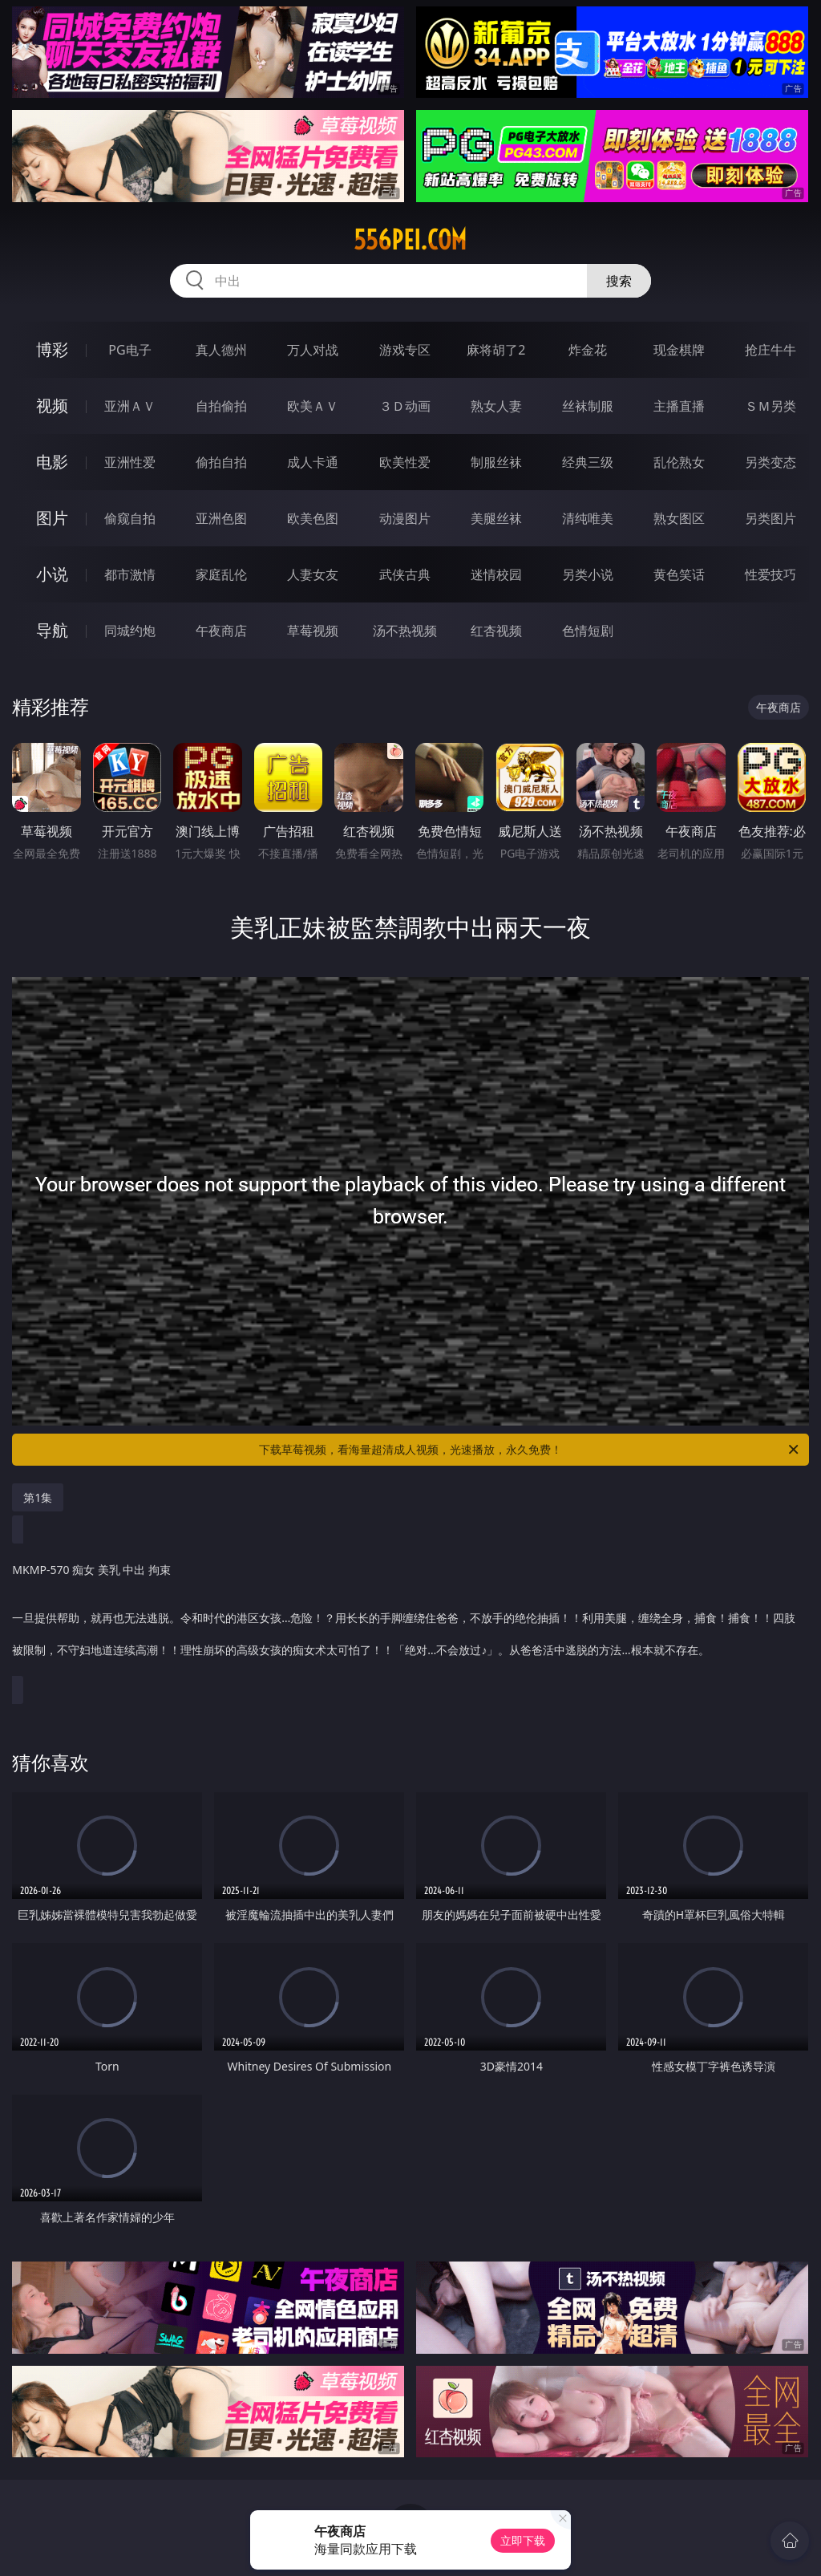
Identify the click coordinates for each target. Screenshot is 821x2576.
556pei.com (410, 240)
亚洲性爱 (130, 462)
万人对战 (312, 350)
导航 (52, 630)
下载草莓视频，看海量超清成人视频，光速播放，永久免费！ (530, 1449)
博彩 (52, 349)
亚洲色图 (221, 518)
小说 (52, 574)
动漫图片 (405, 518)
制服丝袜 (496, 462)
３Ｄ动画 (405, 406)
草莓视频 (312, 630)
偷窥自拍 (130, 518)
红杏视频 (496, 630)
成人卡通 (312, 462)
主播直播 (679, 406)
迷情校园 (496, 574)
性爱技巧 (770, 574)
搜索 (619, 281)
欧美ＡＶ (312, 406)
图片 (52, 518)
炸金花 (587, 350)
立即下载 (522, 2540)
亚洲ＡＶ (130, 406)
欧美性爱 (405, 462)
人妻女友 (312, 574)
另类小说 (587, 574)
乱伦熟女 (679, 462)
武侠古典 (405, 574)
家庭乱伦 (221, 574)
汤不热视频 (405, 630)
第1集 (37, 1497)
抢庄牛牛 (770, 350)
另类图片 (770, 518)
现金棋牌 (679, 350)
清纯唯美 (587, 518)
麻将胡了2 (496, 350)
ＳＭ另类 (770, 406)
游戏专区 (405, 350)
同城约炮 (130, 630)
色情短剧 (587, 630)
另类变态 (770, 462)
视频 (52, 405)
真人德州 (221, 350)
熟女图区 (679, 518)
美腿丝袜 (496, 518)
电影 (52, 462)
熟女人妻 (496, 406)
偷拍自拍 (221, 462)
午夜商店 (221, 630)
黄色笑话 (679, 574)
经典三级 (587, 462)
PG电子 (129, 350)
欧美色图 (312, 518)
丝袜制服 (587, 406)
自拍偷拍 (221, 406)
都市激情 (130, 574)
